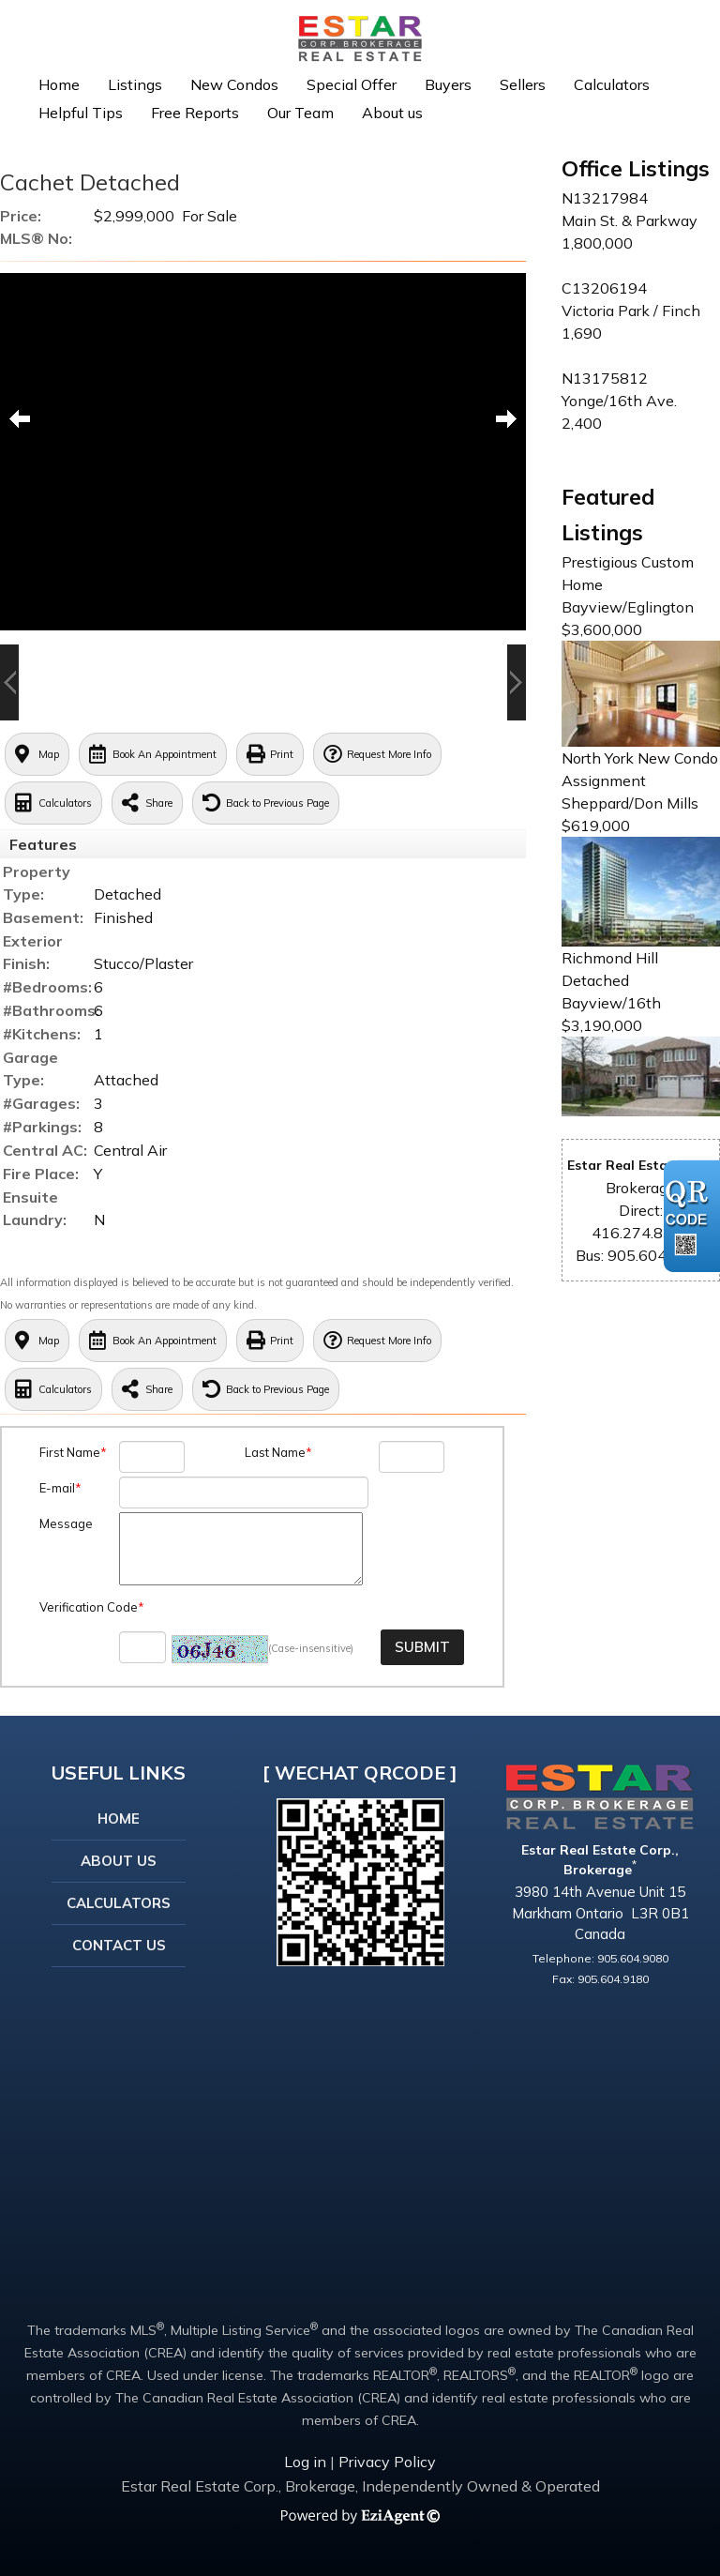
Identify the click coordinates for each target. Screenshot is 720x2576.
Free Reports (195, 112)
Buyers (448, 84)
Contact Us (119, 1945)
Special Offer (352, 84)
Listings (135, 84)
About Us (119, 1861)
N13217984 (605, 198)
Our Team (300, 112)
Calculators (612, 84)
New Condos (234, 84)
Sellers (523, 84)
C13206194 (604, 288)
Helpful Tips (80, 112)
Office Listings (636, 168)
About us (392, 112)
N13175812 (605, 378)
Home (59, 84)
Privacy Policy (387, 2461)
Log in (305, 2461)
